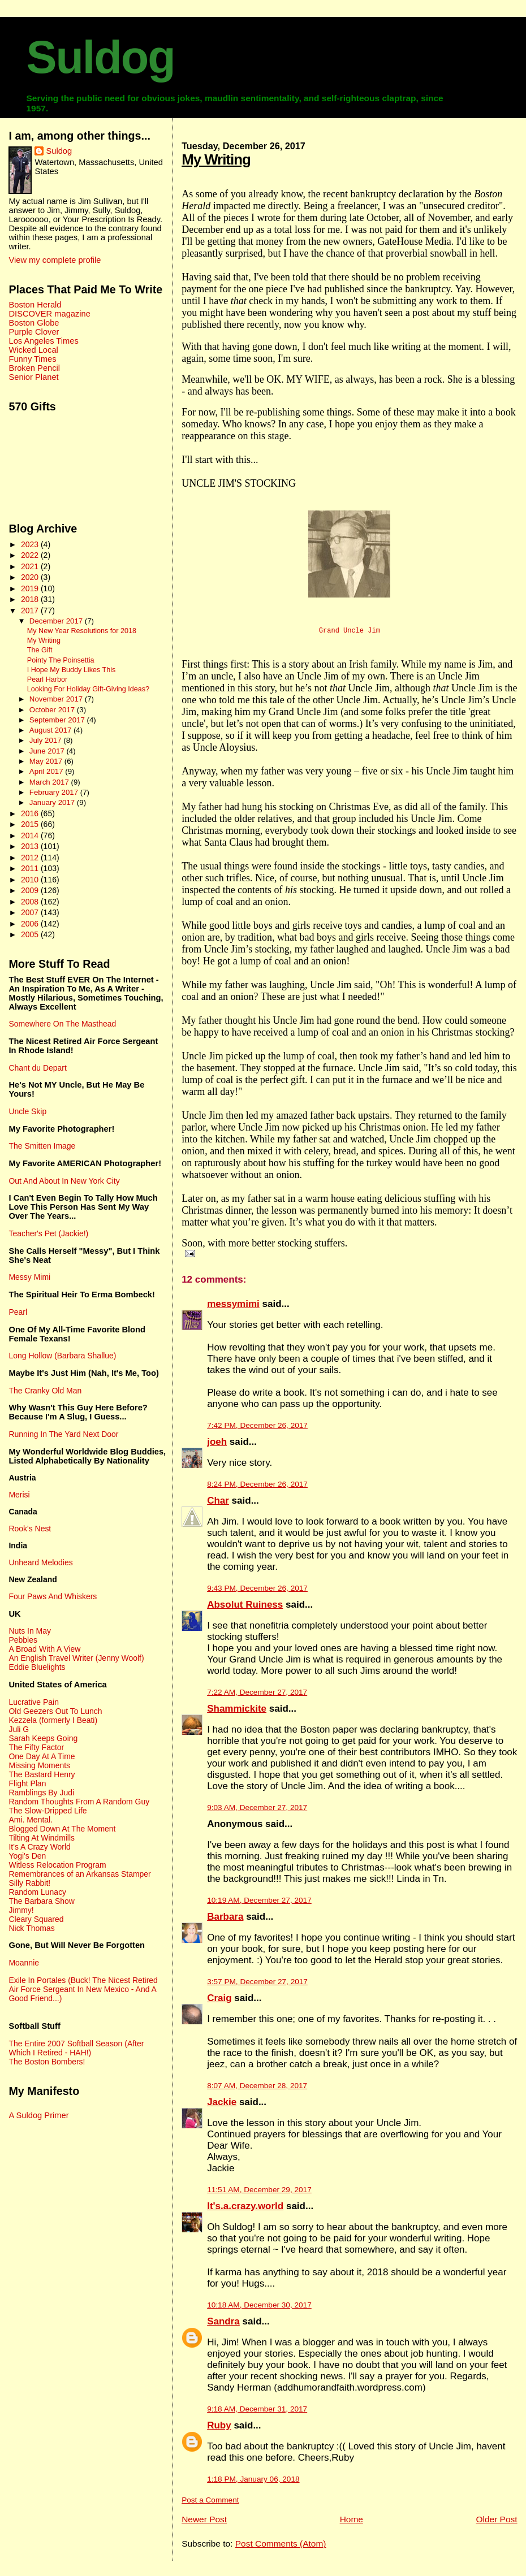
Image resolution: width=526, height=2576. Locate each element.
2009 (31, 890)
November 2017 (57, 699)
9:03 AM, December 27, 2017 (257, 1812)
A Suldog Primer (38, 2115)
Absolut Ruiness (245, 1609)
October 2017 (53, 709)
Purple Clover (33, 331)
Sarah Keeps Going (42, 1738)
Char (218, 1505)
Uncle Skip (27, 1111)
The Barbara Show (41, 1901)
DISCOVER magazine (49, 313)
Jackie (221, 2107)
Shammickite (236, 1713)
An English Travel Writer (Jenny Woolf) (76, 1658)
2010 (31, 879)
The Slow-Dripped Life (47, 1810)
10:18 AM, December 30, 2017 (259, 2310)
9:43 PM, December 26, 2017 (257, 1593)
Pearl (17, 1312)
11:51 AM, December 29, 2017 (259, 2194)
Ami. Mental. (30, 1819)
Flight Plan (27, 1783)
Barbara (225, 1921)
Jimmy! (20, 1910)
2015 (31, 824)
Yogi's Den (27, 1855)
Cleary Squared (35, 1919)
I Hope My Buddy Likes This (71, 670)
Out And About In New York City (63, 1180)
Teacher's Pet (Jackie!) (48, 1233)
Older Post (496, 2524)
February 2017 (54, 792)
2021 (31, 566)
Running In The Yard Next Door (63, 1434)
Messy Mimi (29, 1276)
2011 (31, 868)
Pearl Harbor (47, 679)
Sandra (223, 2326)
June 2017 (48, 751)
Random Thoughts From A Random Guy (78, 1801)
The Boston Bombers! (46, 2061)
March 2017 (50, 782)
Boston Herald (34, 304)
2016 (31, 813)
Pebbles (22, 1639)
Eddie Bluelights (36, 1667)
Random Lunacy (37, 1892)
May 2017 (46, 761)
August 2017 (51, 730)
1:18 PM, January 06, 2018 (253, 2484)
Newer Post (204, 2524)
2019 (31, 588)
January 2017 (53, 802)
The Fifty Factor (36, 1747)
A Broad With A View (44, 1648)
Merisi (18, 1494)
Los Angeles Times (43, 340)
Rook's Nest (29, 1528)
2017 (31, 610)
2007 (31, 912)
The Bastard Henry (41, 1774)
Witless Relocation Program (57, 1864)
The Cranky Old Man (44, 1390)
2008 (31, 901)
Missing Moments (39, 1765)
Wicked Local (33, 349)
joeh (217, 1446)
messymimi (233, 1309)
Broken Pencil (34, 368)
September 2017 (58, 720)
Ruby (219, 2430)
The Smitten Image (41, 1145)
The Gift (40, 650)
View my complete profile (54, 260)
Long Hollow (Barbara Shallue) (62, 1355)
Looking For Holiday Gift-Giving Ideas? (88, 689)
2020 (31, 577)
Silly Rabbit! (29, 1882)
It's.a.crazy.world (245, 2211)
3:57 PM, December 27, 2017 (257, 1986)
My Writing (216, 159)
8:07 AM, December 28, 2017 (257, 2090)
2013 (31, 846)
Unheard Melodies (40, 1562)
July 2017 (46, 740)
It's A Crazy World (39, 1846)
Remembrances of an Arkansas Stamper (79, 1873)
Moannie (23, 1962)
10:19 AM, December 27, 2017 (259, 1905)
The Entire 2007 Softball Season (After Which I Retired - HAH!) (76, 2048)
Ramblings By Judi (41, 1792)
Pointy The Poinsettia (60, 660)
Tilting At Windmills (41, 1837)
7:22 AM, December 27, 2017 (257, 1697)
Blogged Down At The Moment (61, 1828)
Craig (219, 2003)
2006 (31, 923)
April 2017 (47, 771)
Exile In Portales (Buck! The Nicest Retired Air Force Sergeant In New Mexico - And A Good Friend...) (82, 1989)
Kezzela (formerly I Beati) (52, 1720)
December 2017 (57, 621)
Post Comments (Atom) (280, 2548)
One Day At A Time (41, 1756)
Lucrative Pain (33, 1702)
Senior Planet (33, 377)
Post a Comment (210, 2505)
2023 (31, 544)
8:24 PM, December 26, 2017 (257, 1489)
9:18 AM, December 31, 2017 (257, 2414)
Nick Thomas (31, 1928)
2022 (31, 555)
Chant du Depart (37, 1067)
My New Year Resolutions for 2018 (81, 631)
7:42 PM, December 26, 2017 (257, 1430)
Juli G (18, 1729)
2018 (31, 599)
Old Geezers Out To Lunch (55, 1711)
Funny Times (32, 358)
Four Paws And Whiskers (52, 1596)
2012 (31, 857)
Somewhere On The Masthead (62, 1023)
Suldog (101, 57)
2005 (31, 934)
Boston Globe (33, 322)
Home (351, 2524)
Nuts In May (29, 1630)
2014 (31, 835)
